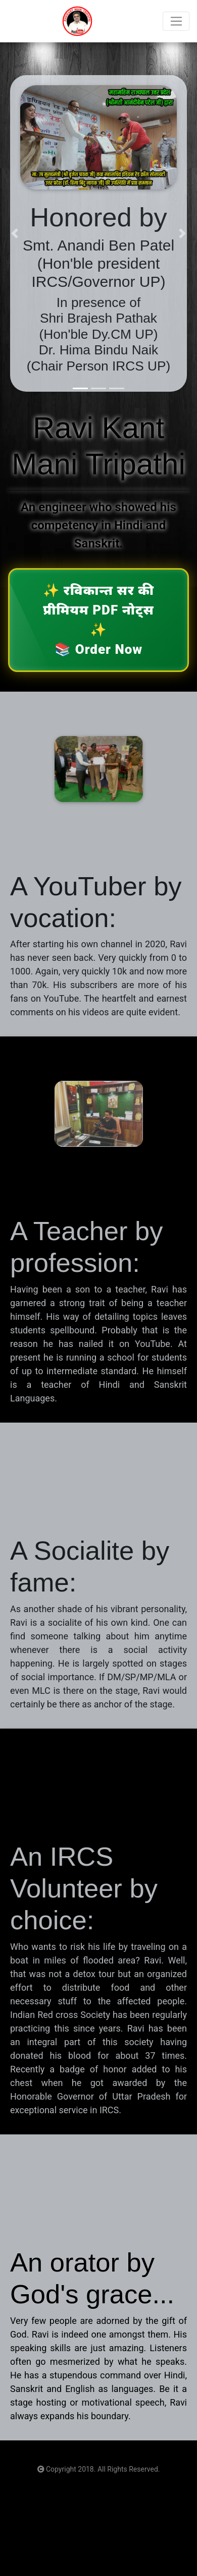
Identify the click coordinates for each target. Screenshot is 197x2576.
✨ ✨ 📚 (98, 620)
